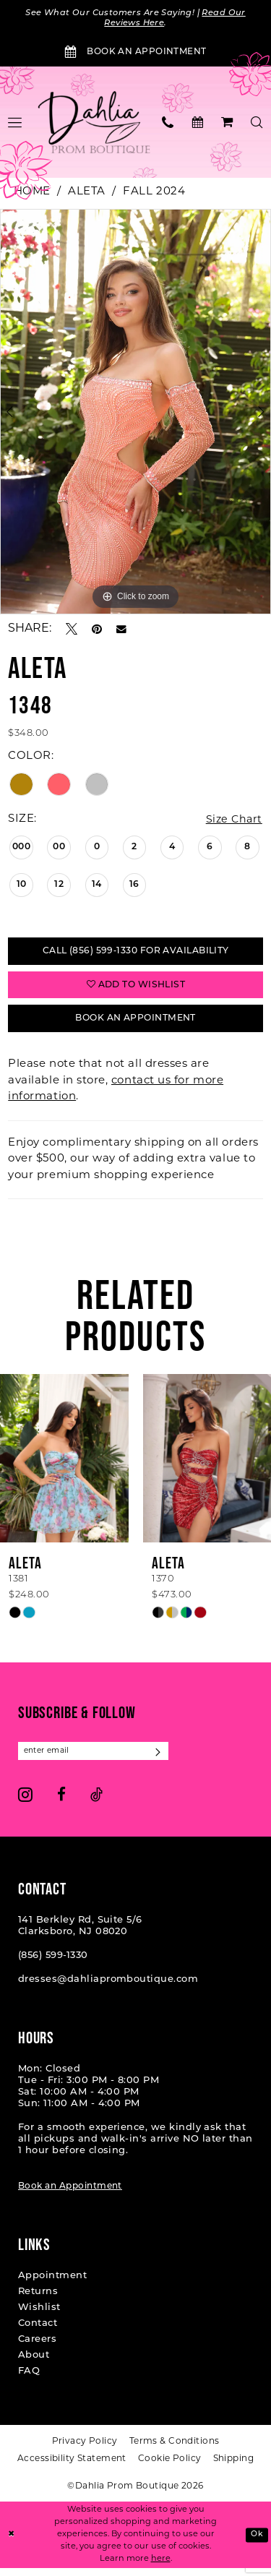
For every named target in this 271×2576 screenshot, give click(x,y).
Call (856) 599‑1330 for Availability (135, 954)
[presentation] (64, 1465)
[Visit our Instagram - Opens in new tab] (25, 1803)
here (161, 2566)
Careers (37, 2348)
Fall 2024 (154, 193)
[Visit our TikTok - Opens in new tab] (96, 1803)
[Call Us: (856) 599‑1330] (168, 122)
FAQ (29, 2379)
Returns (38, 2300)
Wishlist (39, 2316)
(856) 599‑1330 (53, 1964)
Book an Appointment (70, 2195)
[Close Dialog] (12, 2543)
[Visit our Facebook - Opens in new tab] (61, 1803)
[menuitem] (168, 122)
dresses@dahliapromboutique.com (108, 1988)
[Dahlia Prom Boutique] (94, 124)
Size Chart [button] (232, 821)
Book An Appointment (135, 1025)
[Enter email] (97, 1759)
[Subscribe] (167, 1759)
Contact (37, 2332)
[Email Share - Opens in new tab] (121, 630)
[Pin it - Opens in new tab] (97, 630)
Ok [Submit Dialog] (257, 2542)
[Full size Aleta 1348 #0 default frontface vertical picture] (135, 413)
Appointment (52, 2284)
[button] (227, 122)
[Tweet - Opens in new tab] (71, 630)
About (33, 2364)
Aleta (87, 193)
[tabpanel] (135, 413)
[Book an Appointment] (135, 53)
